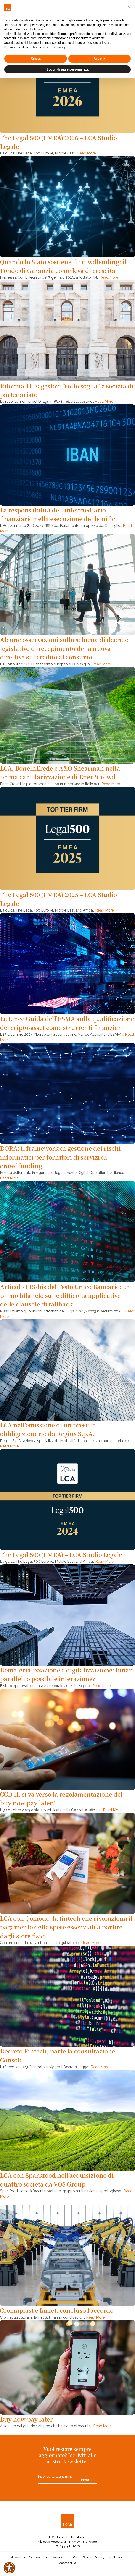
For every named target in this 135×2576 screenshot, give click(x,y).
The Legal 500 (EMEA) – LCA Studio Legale (61, 1554)
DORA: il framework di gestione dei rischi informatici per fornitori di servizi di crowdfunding (60, 1157)
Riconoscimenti (39, 2557)
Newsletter (18, 2557)
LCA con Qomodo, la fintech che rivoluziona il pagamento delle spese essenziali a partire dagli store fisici (66, 1927)
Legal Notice (116, 2557)
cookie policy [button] (56, 47)
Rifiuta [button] (36, 58)
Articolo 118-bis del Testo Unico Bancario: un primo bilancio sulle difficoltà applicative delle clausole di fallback (65, 1295)
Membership (61, 2557)
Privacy (99, 2557)
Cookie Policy (82, 2557)
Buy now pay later (26, 2419)
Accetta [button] (99, 58)
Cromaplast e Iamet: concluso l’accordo (57, 2310)
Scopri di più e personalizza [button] (67, 69)
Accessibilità (67, 2563)
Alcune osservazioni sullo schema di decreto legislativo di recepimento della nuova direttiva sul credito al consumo (64, 648)
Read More (86, 153)
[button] (129, 7)
